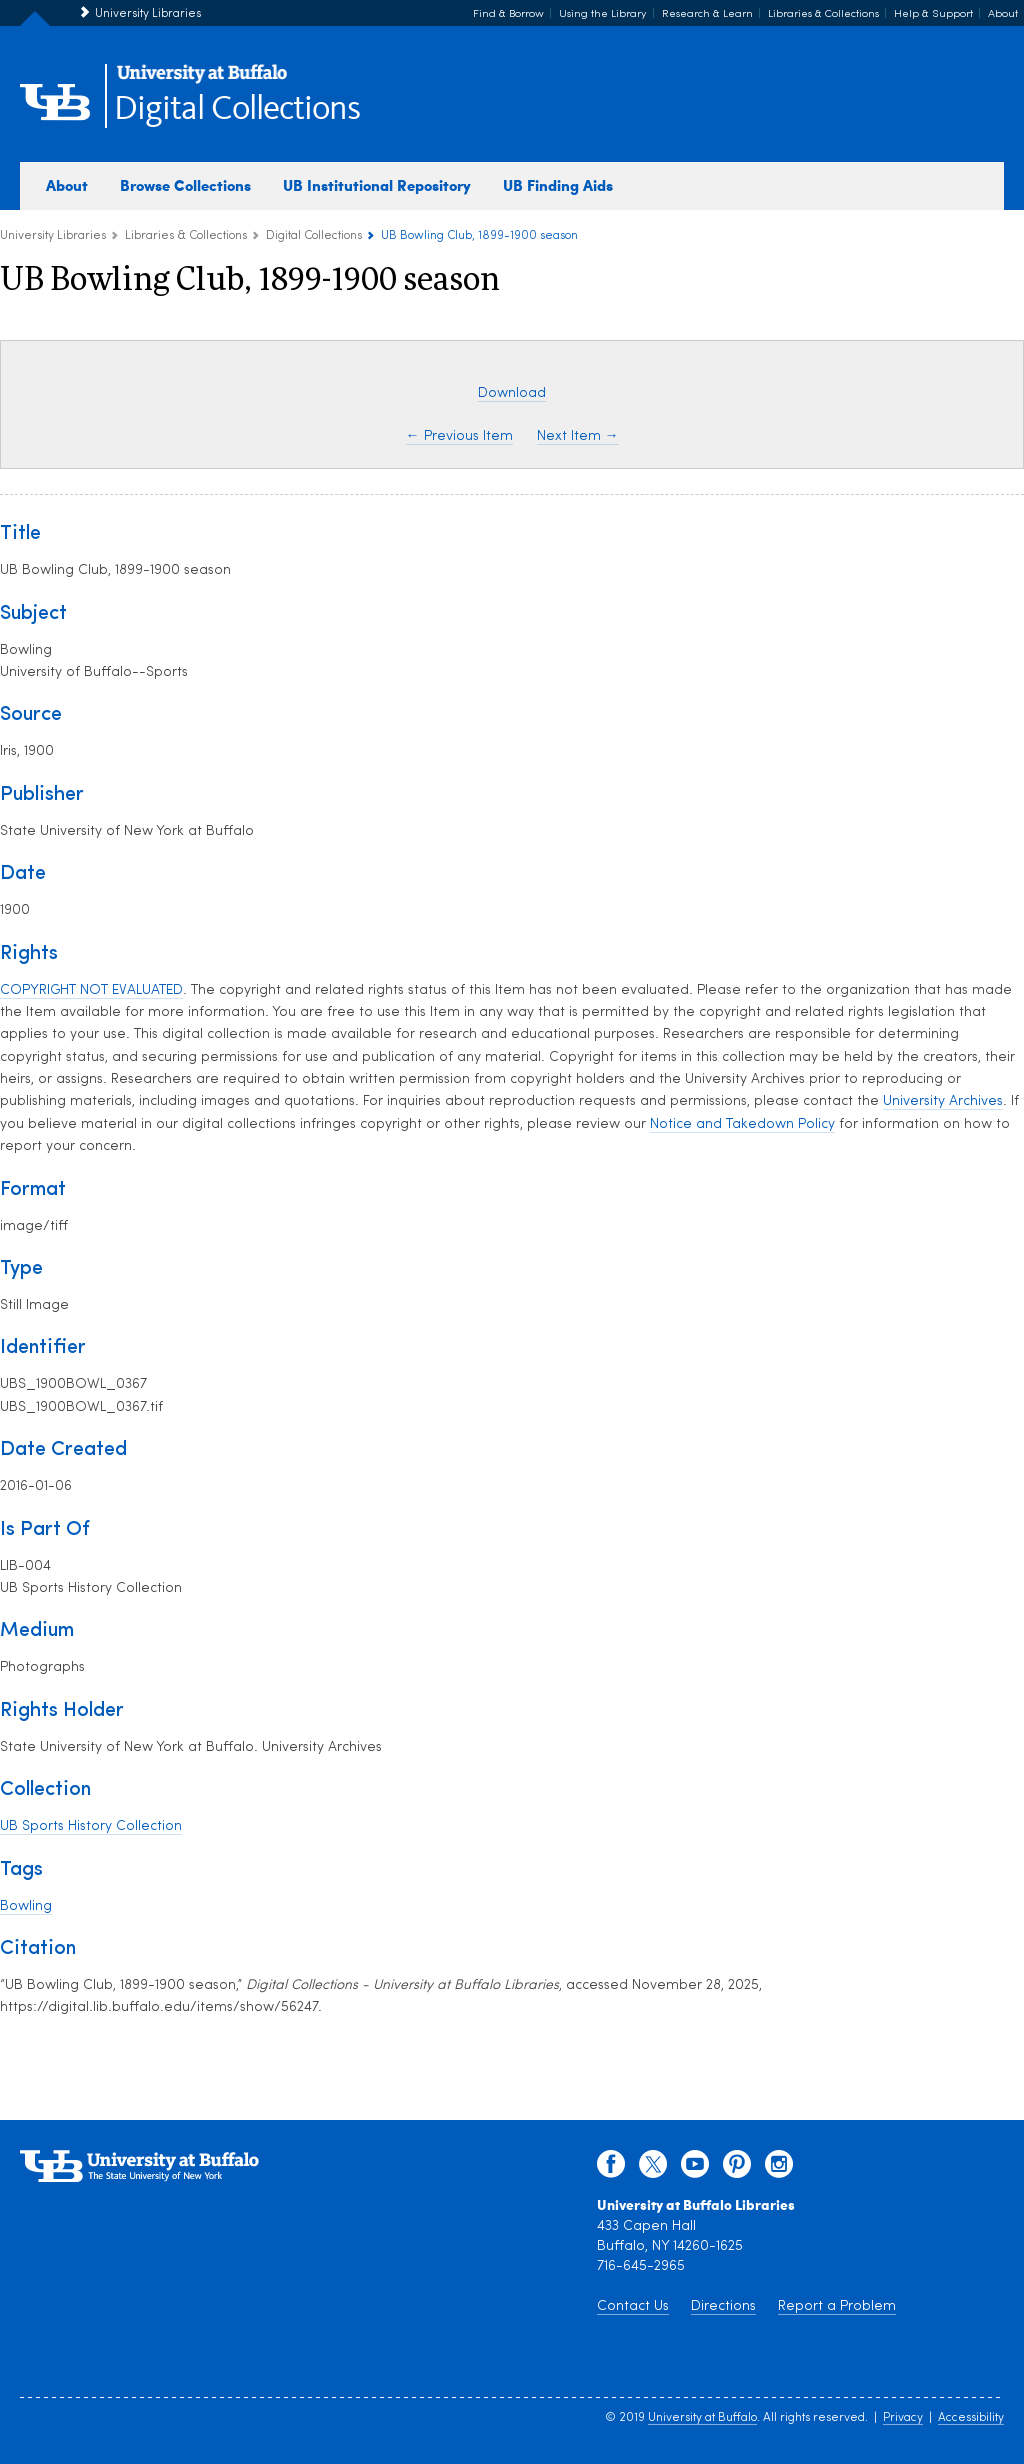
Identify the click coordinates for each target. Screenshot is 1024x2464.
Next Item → (578, 436)
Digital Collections (237, 109)
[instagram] (779, 2169)
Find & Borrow (508, 14)
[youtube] (695, 2169)
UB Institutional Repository (377, 185)
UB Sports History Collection (91, 1826)
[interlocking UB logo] (202, 80)
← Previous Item (459, 436)
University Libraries (148, 14)
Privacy (903, 2418)
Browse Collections (185, 185)
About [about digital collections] (67, 185)
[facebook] (611, 2169)
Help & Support (933, 14)
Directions (723, 2306)
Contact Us (633, 2306)
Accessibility (971, 2418)
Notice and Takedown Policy (742, 1124)
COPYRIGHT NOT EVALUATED (91, 990)
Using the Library (603, 14)
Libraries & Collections (823, 14)
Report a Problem (837, 2306)
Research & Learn (707, 14)
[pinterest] (737, 2169)
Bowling (26, 1906)
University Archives (943, 1101)
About (1003, 14)
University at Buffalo (702, 2418)
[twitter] (653, 2169)
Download (512, 393)
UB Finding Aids (558, 185)
